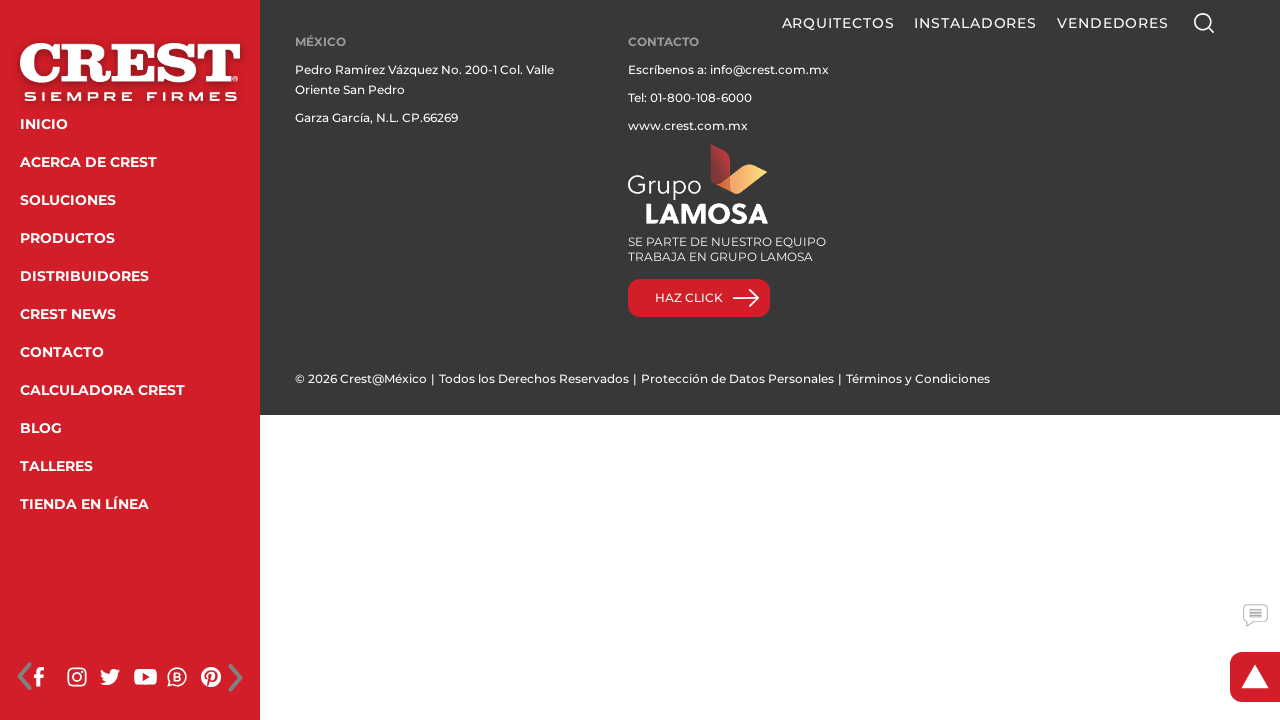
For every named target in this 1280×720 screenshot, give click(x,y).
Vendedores (1113, 23)
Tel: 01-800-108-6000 (690, 97)
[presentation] (25, 677)
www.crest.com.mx (688, 125)
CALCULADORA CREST (102, 390)
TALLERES (56, 466)
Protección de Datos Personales (737, 378)
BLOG (41, 428)
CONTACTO (62, 352)
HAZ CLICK (689, 297)
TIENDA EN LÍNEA (84, 504)
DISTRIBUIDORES (84, 276)
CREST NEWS (68, 314)
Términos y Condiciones (918, 378)
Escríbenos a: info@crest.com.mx (728, 69)
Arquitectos (838, 23)
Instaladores (975, 23)
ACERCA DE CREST (88, 162)
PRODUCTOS (67, 238)
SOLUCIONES (68, 200)
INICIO (44, 124)
